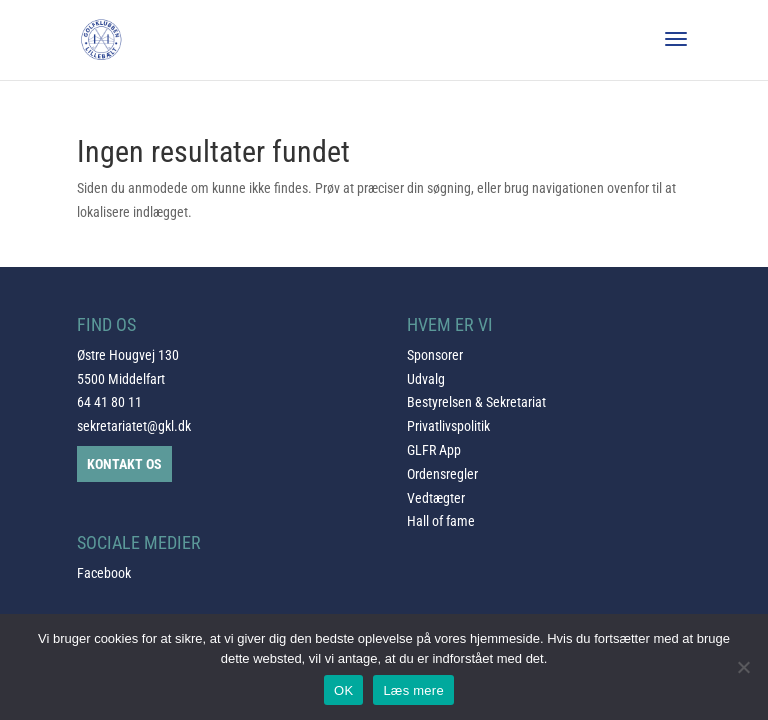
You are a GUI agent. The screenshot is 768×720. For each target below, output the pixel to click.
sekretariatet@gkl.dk (134, 426)
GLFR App (434, 450)
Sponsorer (435, 355)
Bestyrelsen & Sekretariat (476, 402)
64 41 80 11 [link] (109, 402)
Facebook (104, 573)
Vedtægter (436, 498)
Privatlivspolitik (448, 426)
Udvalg (426, 379)
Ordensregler (442, 474)
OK (343, 690)
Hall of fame (441, 521)
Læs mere (413, 690)
